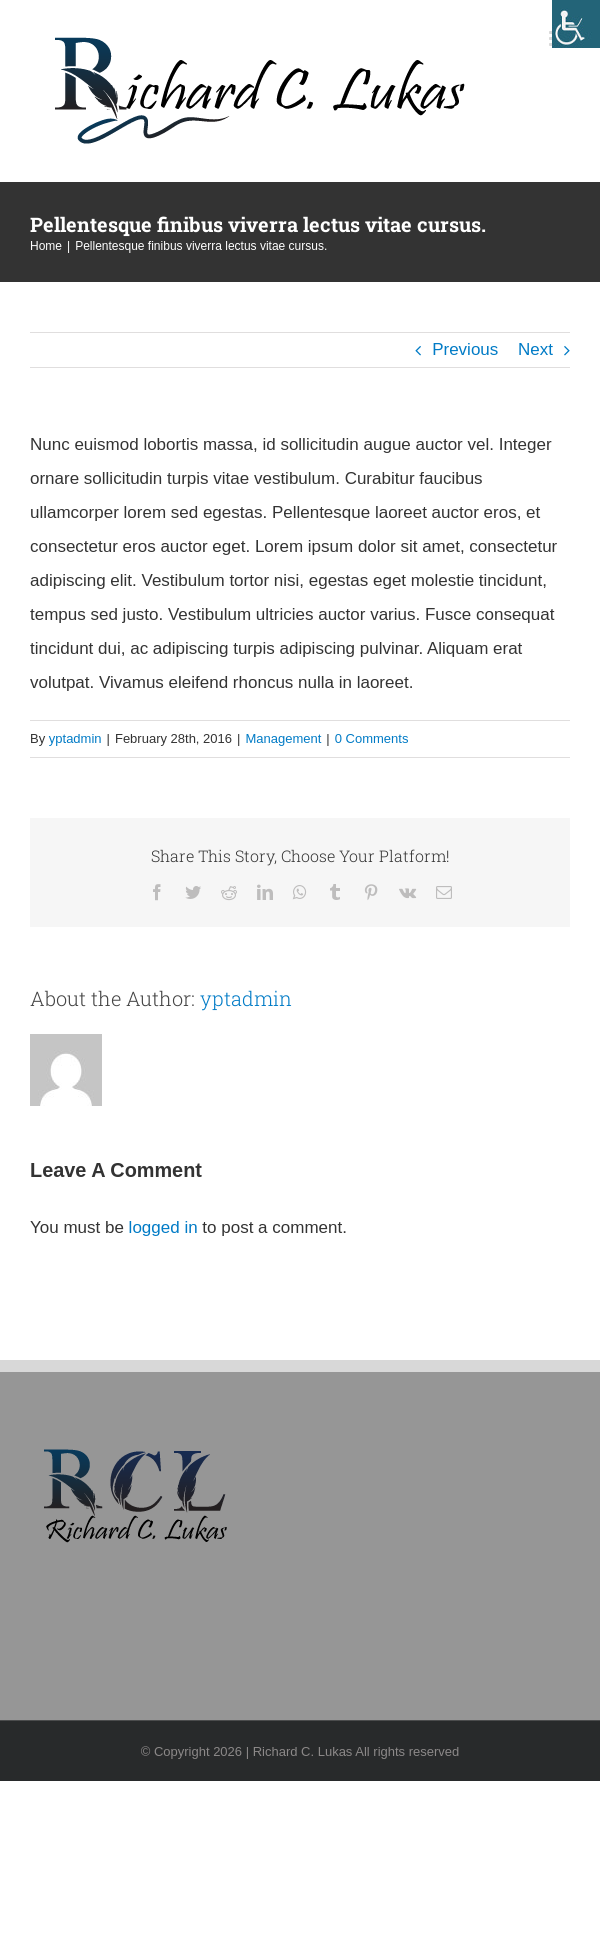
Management (283, 738)
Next (535, 349)
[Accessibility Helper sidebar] (576, 24)
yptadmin (75, 738)
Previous (465, 349)
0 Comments (372, 738)
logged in (163, 1227)
